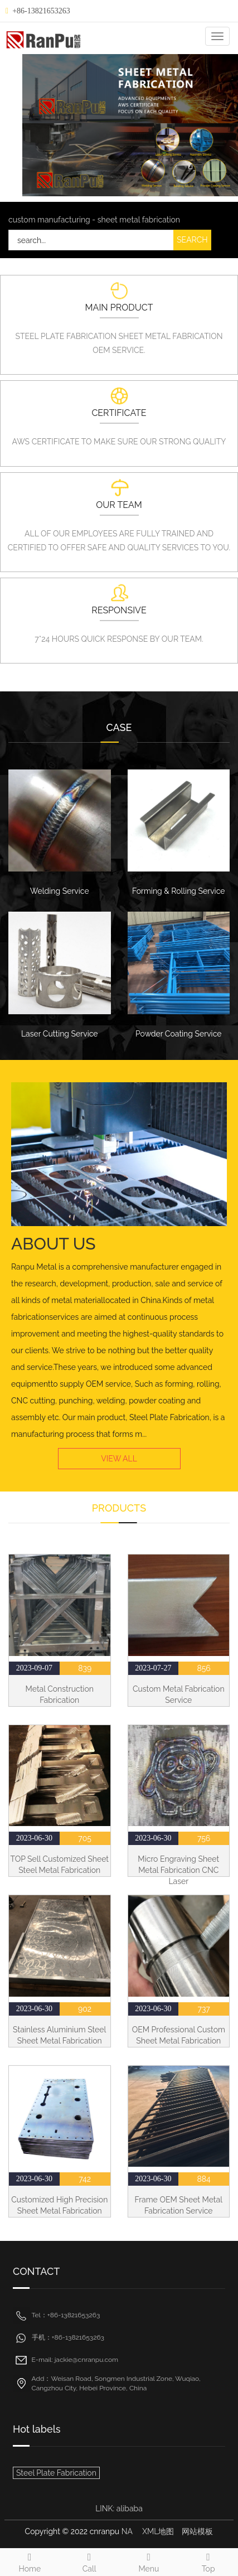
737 (203, 2008)
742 (85, 2179)
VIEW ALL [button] (119, 1458)
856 (203, 1668)
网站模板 (197, 2531)
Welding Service (59, 891)
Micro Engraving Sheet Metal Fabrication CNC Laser (178, 1870)
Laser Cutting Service (59, 1033)
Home (30, 2561)
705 (84, 1838)
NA (127, 2531)
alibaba (129, 2508)
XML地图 (158, 2531)
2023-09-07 (34, 1668)
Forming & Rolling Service (178, 891)
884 (204, 2179)
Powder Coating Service (178, 1033)
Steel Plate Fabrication (56, 2472)
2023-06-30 (34, 1838)
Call (89, 2561)
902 (84, 2008)
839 (84, 1668)
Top (208, 2561)
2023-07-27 (153, 1668)
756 (203, 1838)
